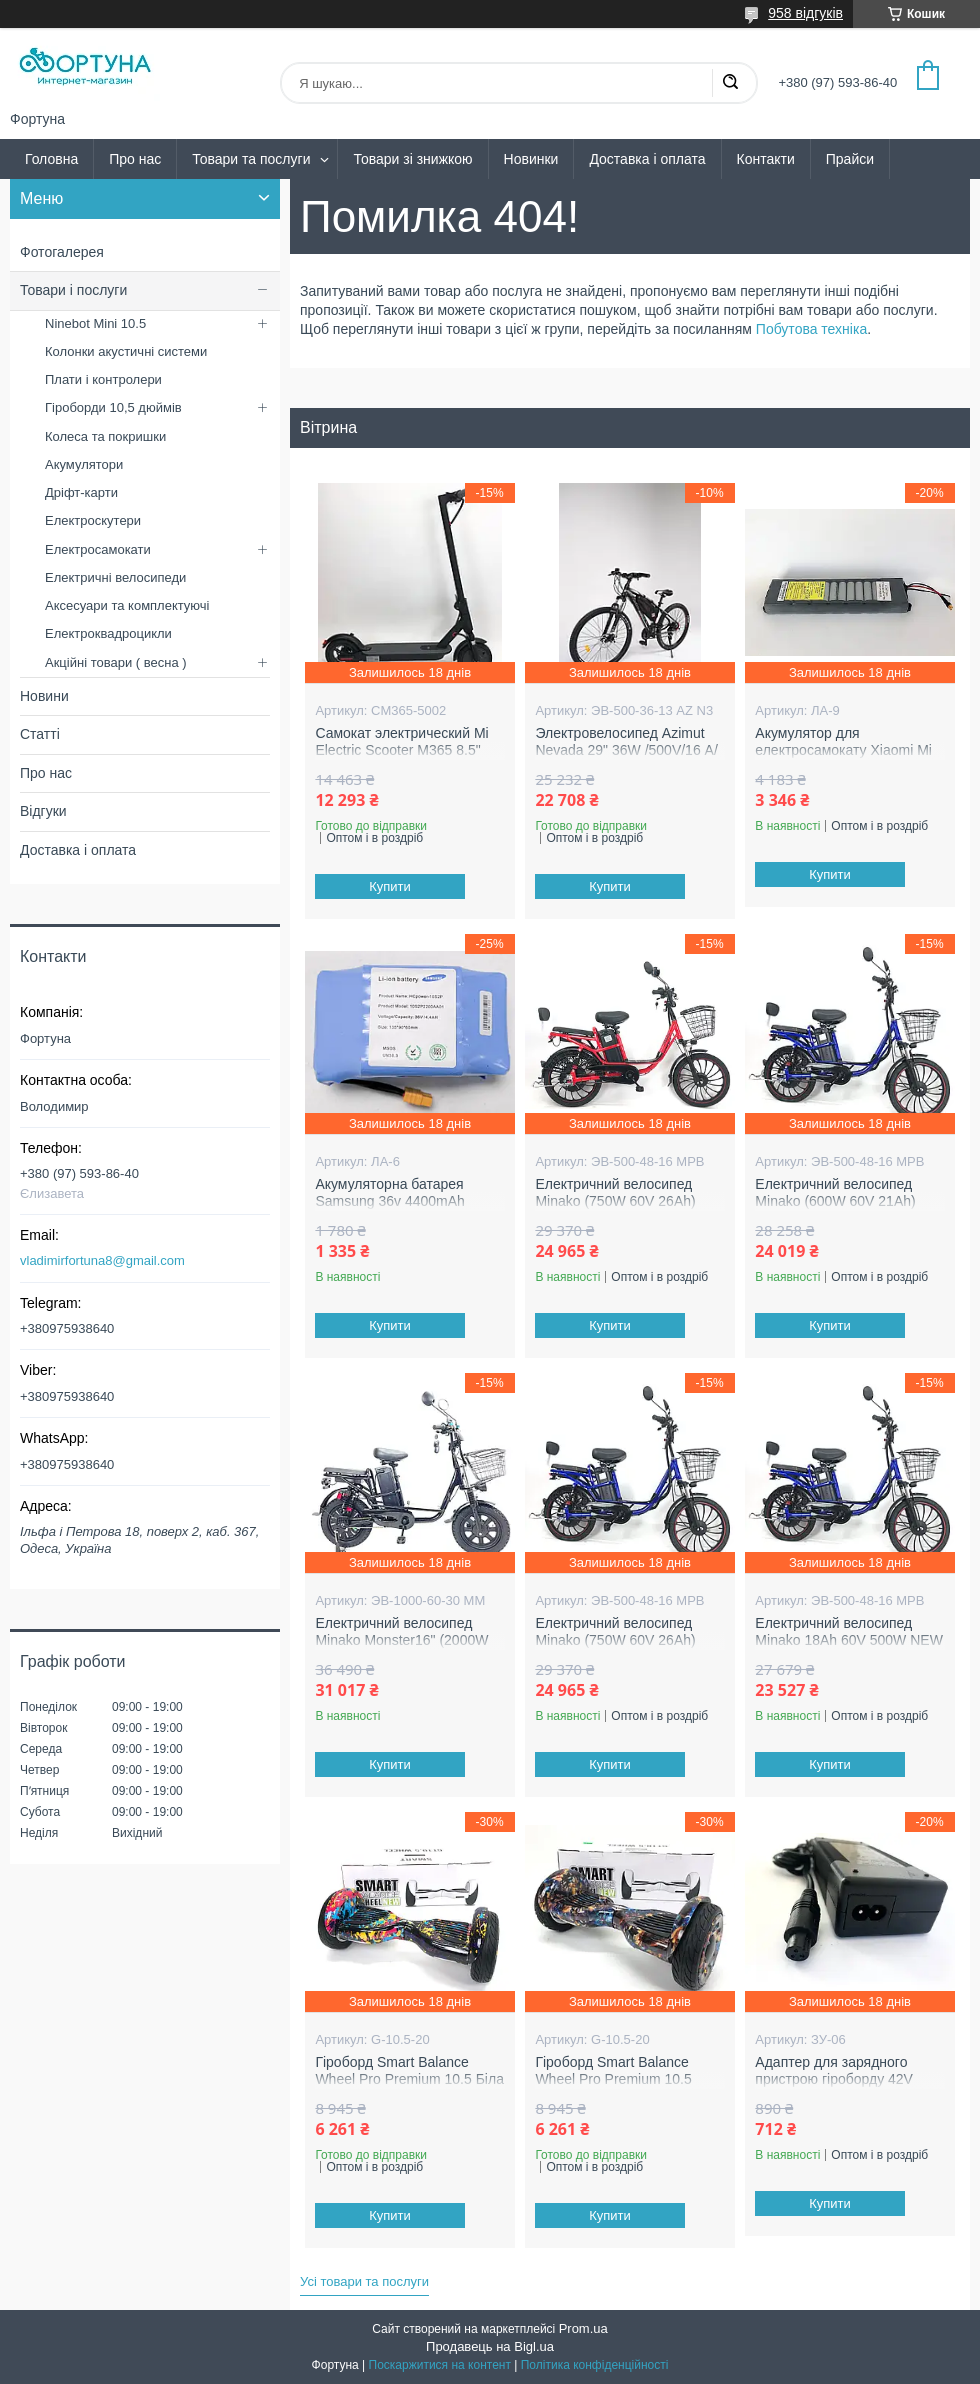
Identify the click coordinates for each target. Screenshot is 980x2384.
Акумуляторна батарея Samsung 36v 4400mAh (389, 1193)
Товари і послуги (73, 290)
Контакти (766, 159)
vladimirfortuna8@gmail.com (102, 1260)
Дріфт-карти (81, 492)
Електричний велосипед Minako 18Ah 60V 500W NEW (849, 1632)
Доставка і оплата (647, 159)
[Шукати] (730, 83)
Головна (51, 159)
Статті (40, 734)
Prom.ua (583, 2328)
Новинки (531, 159)
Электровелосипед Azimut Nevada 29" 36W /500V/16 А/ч (626, 750)
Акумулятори (84, 464)
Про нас (135, 159)
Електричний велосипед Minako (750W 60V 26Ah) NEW (615, 1201)
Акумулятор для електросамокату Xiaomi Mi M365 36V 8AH (843, 750)
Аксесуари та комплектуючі (127, 605)
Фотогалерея (62, 252)
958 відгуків (805, 13)
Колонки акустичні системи (126, 351)
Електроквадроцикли (108, 633)
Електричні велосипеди (115, 577)
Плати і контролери (103, 379)
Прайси (850, 159)
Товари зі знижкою (412, 159)
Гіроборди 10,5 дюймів (113, 407)
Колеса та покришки (105, 436)
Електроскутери (93, 520)
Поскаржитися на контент (440, 2365)
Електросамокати (98, 549)
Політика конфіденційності (595, 2365)
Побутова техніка (811, 329)
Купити (391, 886)
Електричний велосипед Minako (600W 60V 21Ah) (835, 1193)
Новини (44, 696)
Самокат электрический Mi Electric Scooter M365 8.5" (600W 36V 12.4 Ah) (401, 750)
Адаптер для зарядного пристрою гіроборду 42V (834, 2071)
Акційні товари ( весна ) (116, 662)
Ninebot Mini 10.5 (95, 323)
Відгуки (43, 811)
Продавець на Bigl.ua (490, 2346)
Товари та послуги (251, 159)
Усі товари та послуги (364, 2281)
